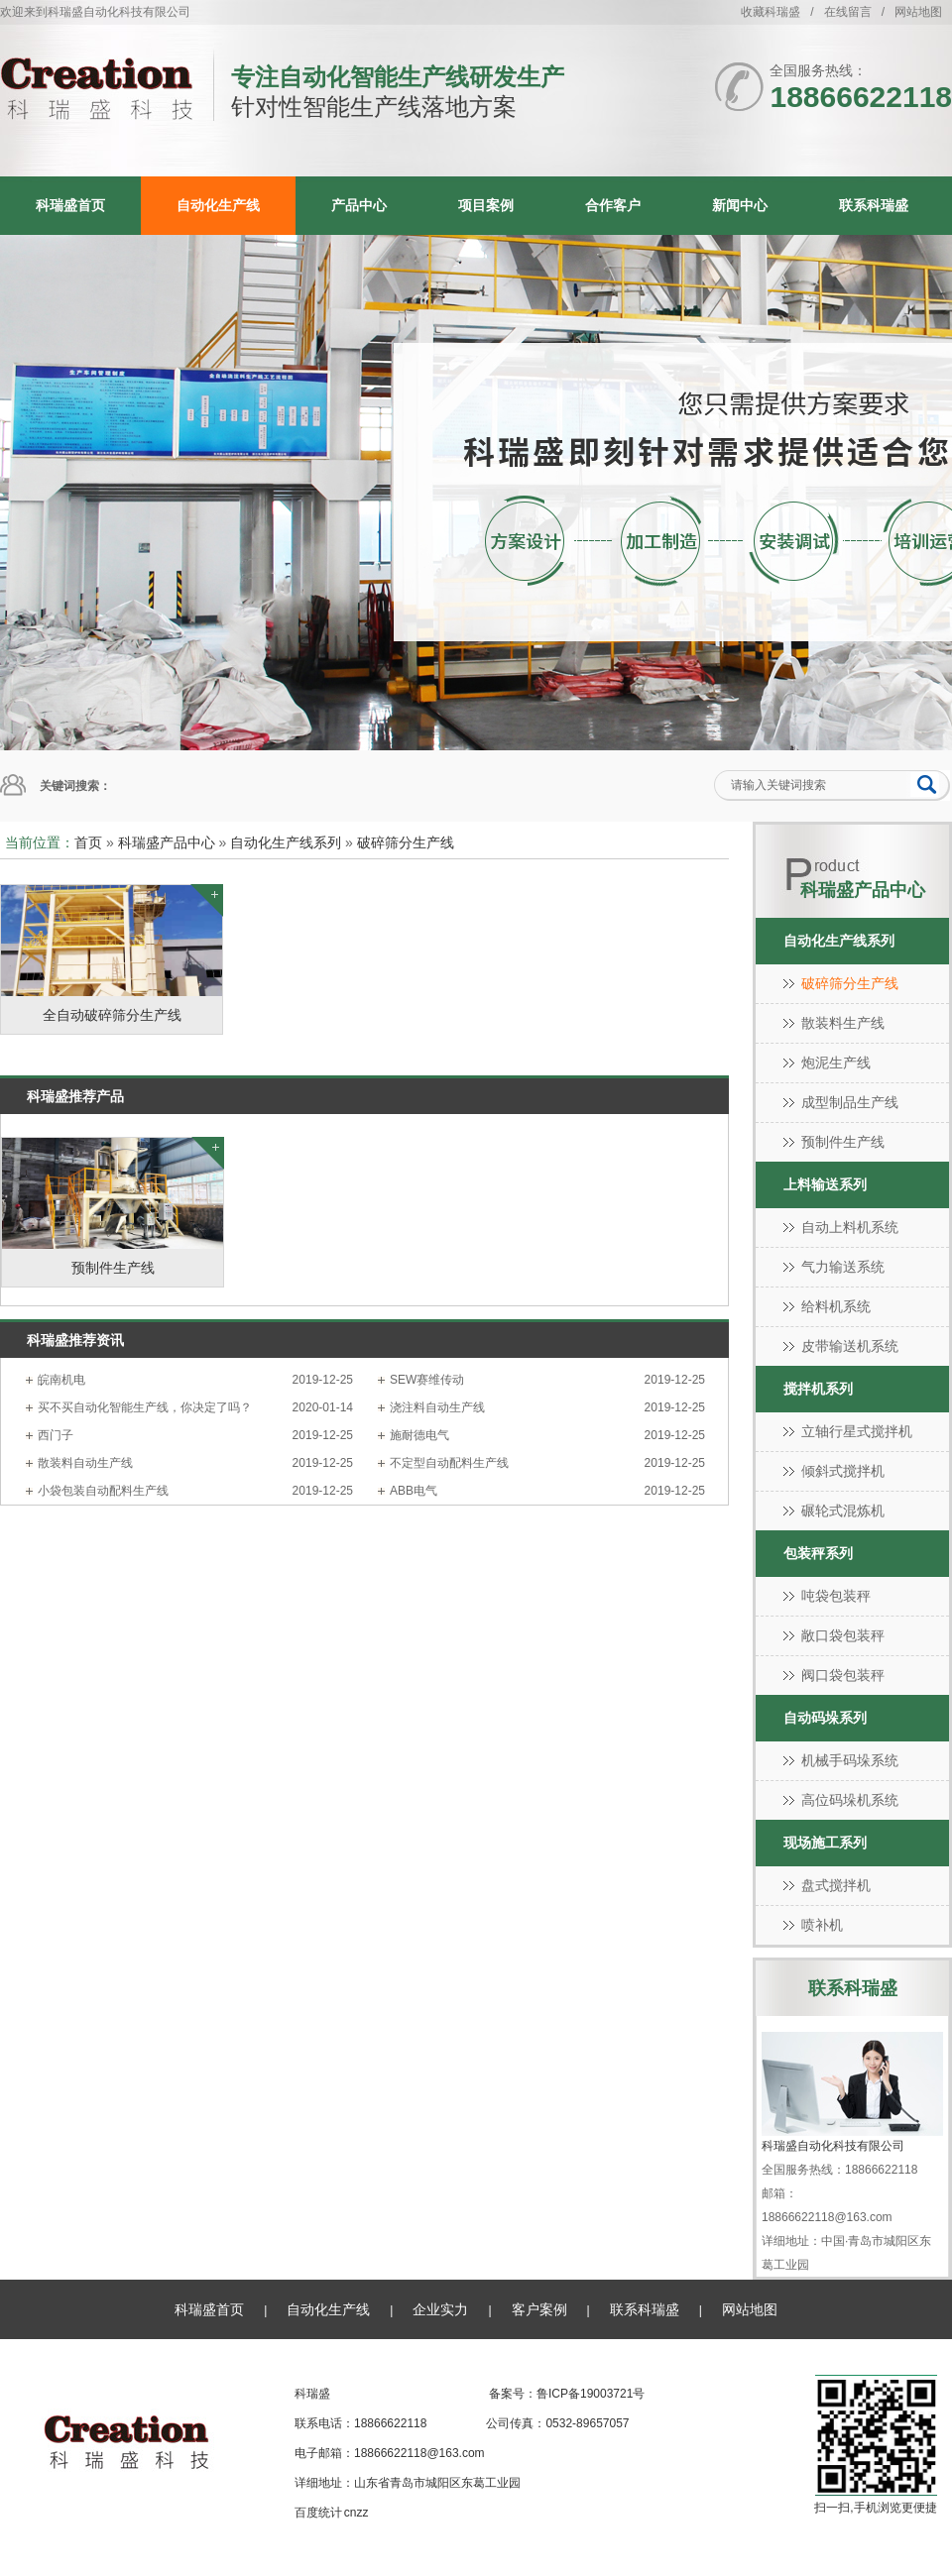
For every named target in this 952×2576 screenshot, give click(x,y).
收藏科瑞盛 (770, 12)
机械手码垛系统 (849, 1760)
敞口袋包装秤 (843, 1635)
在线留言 (848, 12)
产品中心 (359, 205)
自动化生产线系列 (285, 842)
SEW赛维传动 (427, 1380)
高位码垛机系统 (849, 1800)
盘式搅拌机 (836, 1885)
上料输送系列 (825, 1184)
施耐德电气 (419, 1435)
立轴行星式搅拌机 (856, 1431)
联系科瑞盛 (873, 205)
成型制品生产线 (849, 1102)
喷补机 (822, 1925)
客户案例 (539, 2309)
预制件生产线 (843, 1142)
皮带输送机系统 (849, 1346)
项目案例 (486, 205)
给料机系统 (836, 1306)
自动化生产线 (218, 205)
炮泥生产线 (836, 1062)
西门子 (55, 1435)
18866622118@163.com (419, 2453)
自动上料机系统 (849, 1227)
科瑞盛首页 (70, 205)
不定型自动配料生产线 (449, 1463)
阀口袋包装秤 (843, 1675)
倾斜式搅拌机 (843, 1471)
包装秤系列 (818, 1553)
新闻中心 (740, 205)
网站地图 (918, 12)
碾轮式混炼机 (843, 1510)
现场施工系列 (825, 1842)
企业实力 (440, 2309)
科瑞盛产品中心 (166, 842)
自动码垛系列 (825, 1718)
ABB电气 (413, 1491)
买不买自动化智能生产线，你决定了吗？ (145, 1407)
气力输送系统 (843, 1267)
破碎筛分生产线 (405, 842)
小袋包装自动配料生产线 (103, 1491)
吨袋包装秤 (836, 1596)
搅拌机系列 (818, 1389)
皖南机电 (61, 1380)
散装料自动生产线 (85, 1463)
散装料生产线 (843, 1023)
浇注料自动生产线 (437, 1407)
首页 (88, 842)
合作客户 (613, 205)
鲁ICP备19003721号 (590, 2394)
